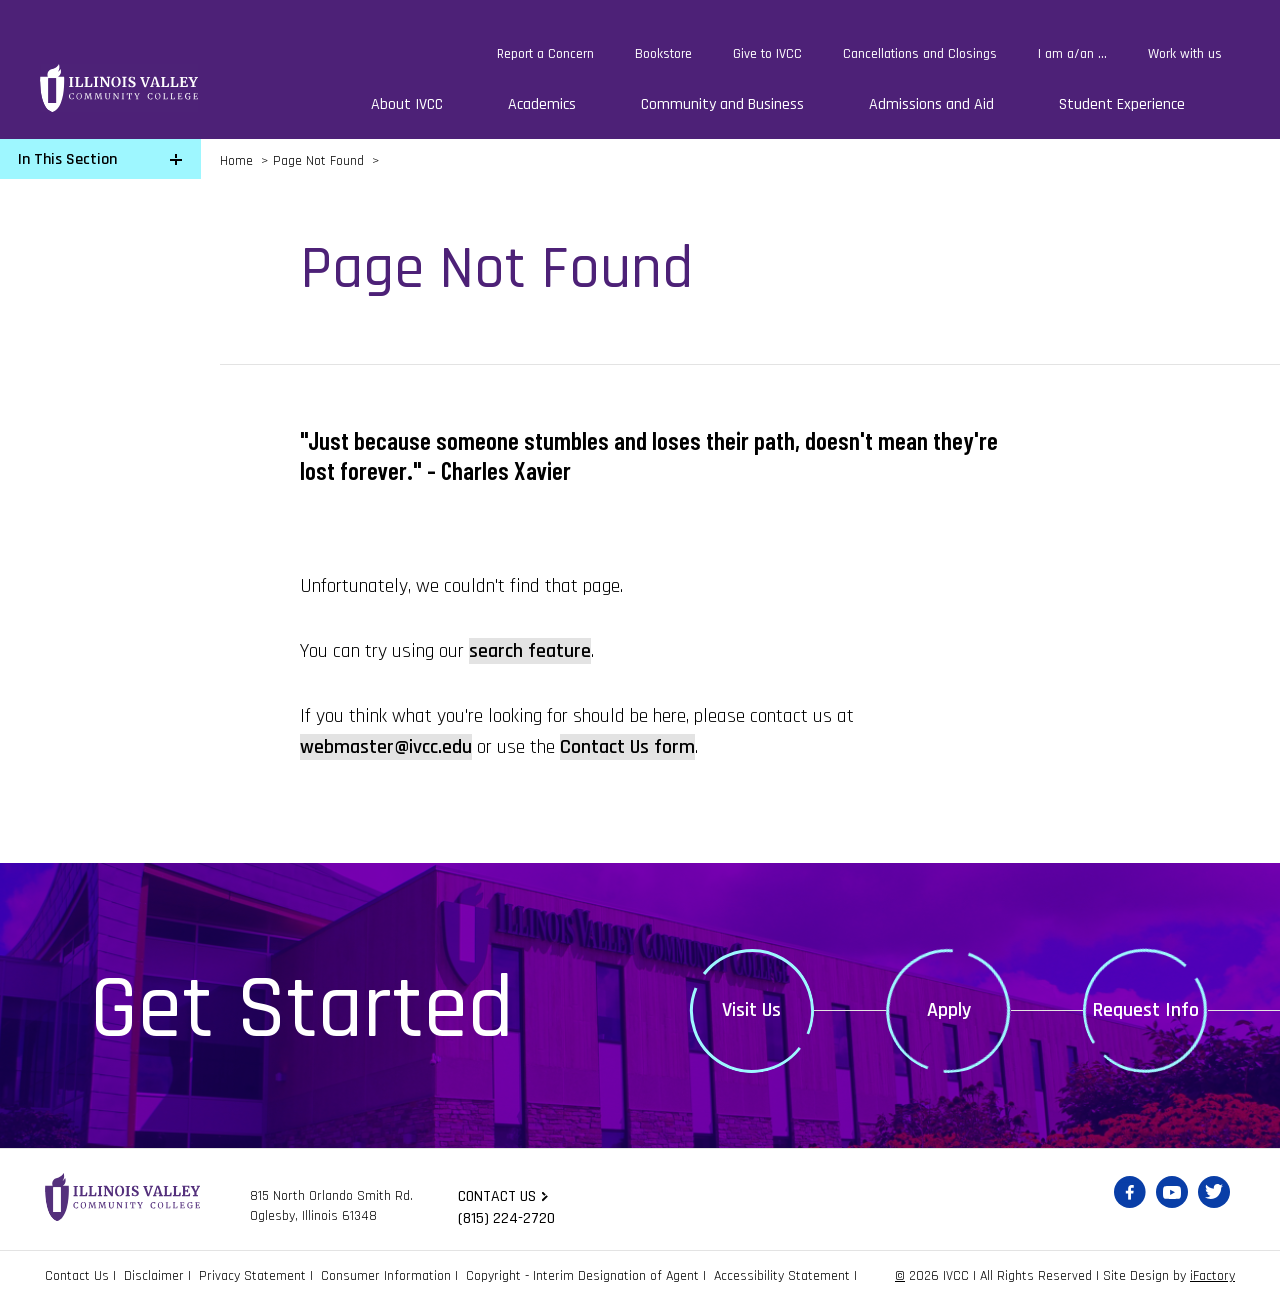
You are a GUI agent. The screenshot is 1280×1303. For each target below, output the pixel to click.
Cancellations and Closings (920, 54)
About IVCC (407, 104)
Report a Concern (545, 54)
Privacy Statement (252, 1276)
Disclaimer (154, 1276)
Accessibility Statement (782, 1276)
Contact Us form (627, 747)
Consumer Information (386, 1276)
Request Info (1146, 1010)
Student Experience (1122, 104)
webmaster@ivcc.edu (386, 747)
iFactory (1212, 1276)
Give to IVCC (767, 54)
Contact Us (77, 1276)
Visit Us (751, 1010)
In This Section (67, 159)
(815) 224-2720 (506, 1218)
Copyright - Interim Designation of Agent (582, 1276)
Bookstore (663, 54)
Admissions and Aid (931, 104)
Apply (949, 1010)
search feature (530, 651)
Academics (542, 104)
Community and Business (722, 104)
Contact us (497, 1196)
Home (236, 161)
